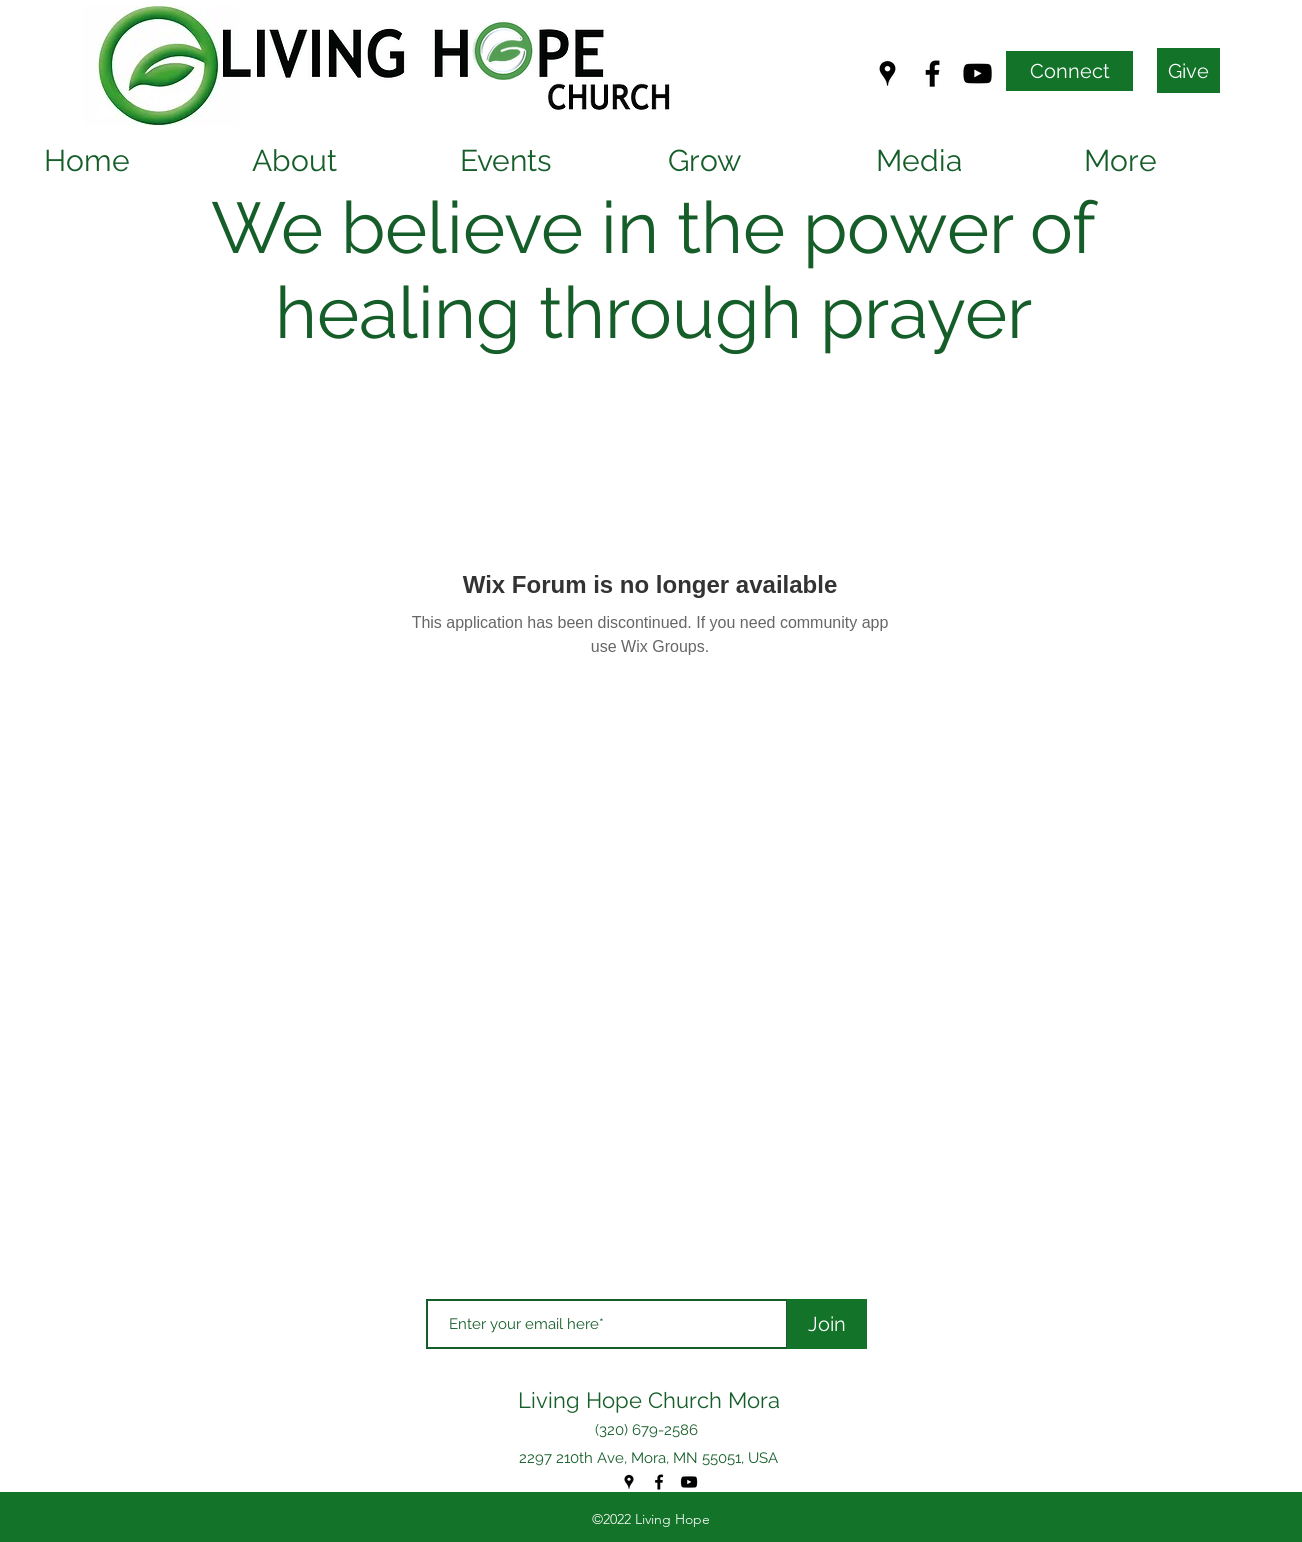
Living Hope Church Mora (649, 1400)
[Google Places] (887, 73)
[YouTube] (977, 73)
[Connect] (1069, 71)
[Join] (827, 1324)
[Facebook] (932, 73)
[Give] (1188, 70)
